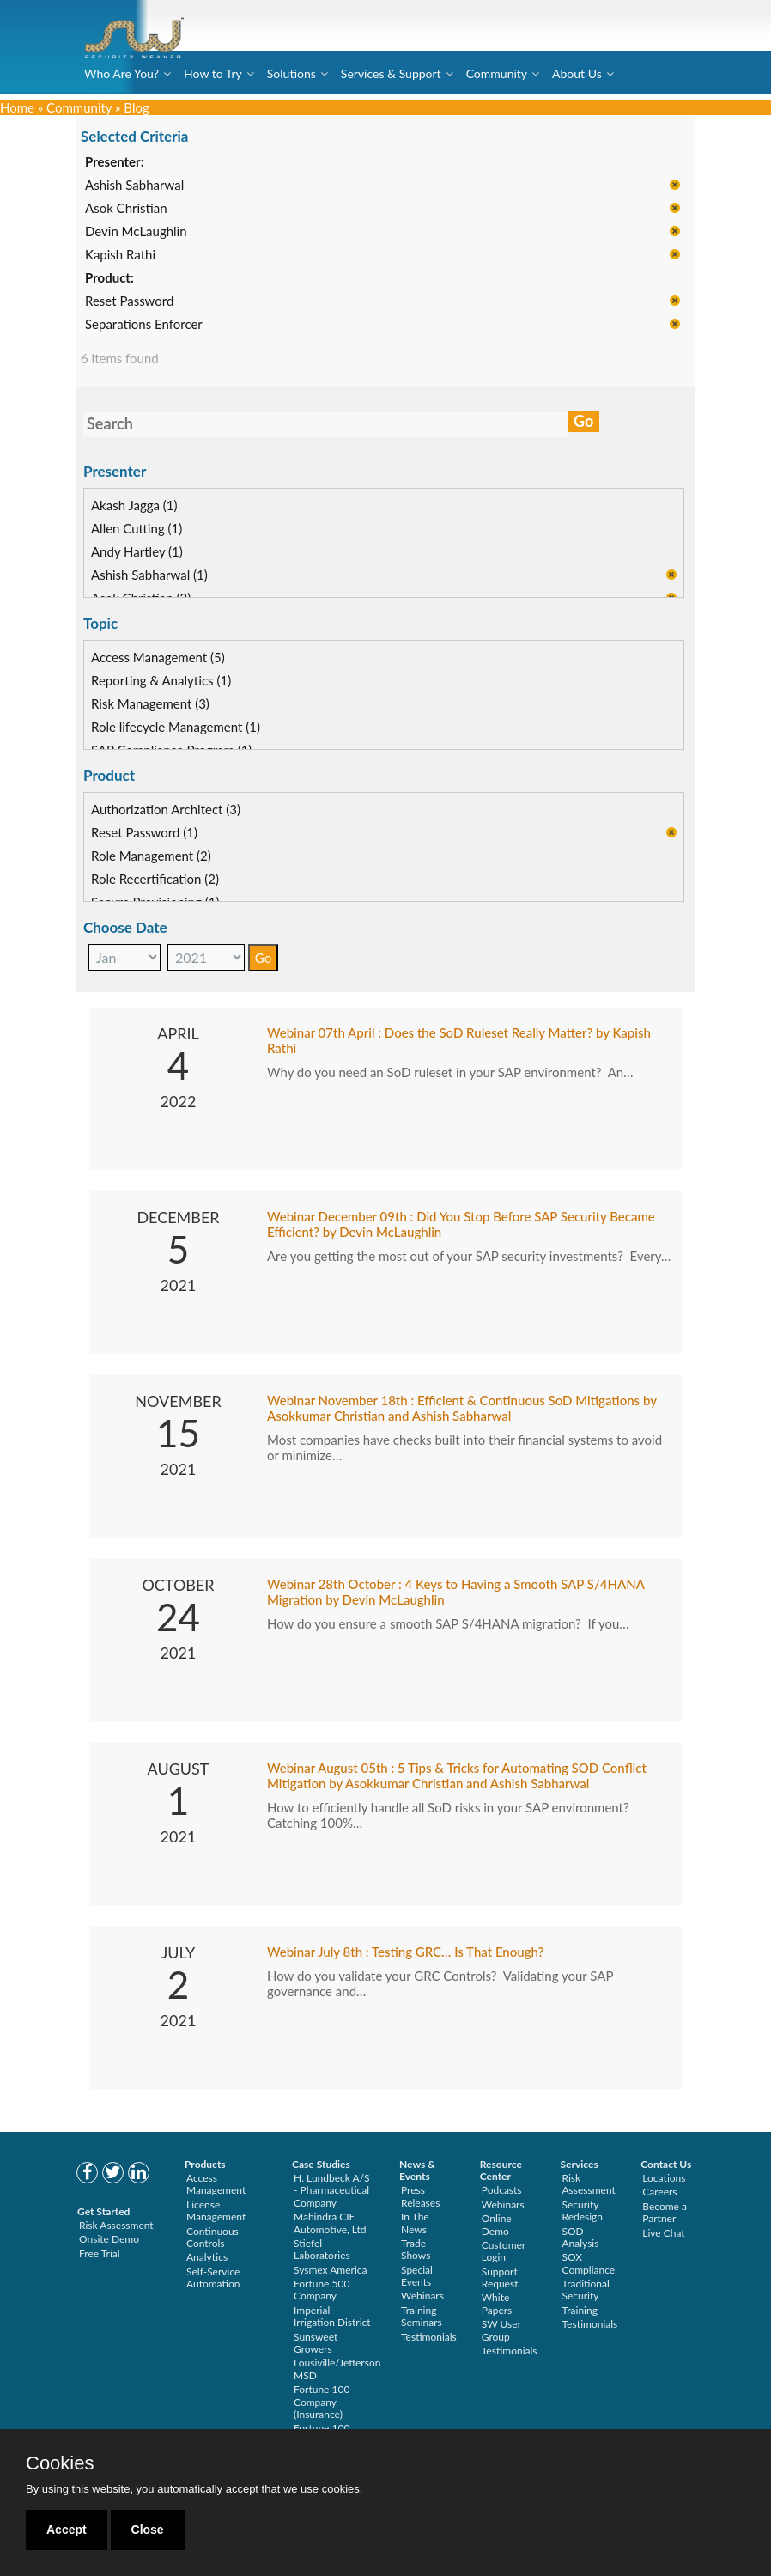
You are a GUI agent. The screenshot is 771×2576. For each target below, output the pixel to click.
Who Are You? (121, 73)
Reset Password (129, 301)
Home (17, 107)
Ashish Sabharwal (134, 185)
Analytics (207, 2256)
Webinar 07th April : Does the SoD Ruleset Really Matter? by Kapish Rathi (459, 1040)
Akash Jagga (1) (134, 505)
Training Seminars (421, 2316)
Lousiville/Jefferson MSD (337, 2368)
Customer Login (503, 2250)
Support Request (500, 2277)
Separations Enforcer (144, 324)
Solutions (291, 73)
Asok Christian (126, 208)
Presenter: (114, 162)
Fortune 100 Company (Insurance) (321, 2402)
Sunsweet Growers (315, 2342)
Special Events (417, 2275)
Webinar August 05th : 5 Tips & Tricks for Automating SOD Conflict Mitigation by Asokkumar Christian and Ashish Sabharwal (457, 1775)
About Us (577, 73)
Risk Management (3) (150, 703)
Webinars (422, 2295)
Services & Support (391, 73)
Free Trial (99, 2253)
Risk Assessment (116, 2225)
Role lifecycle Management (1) (175, 726)
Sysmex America (330, 2269)
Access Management (216, 2183)
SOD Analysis (580, 2237)
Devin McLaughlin (136, 232)
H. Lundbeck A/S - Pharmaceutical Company (332, 2190)
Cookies (60, 2463)
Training (580, 2310)
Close (147, 2529)
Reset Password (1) (144, 832)
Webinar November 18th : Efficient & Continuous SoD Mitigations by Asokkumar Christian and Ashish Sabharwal (462, 1407)
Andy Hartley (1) (137, 551)
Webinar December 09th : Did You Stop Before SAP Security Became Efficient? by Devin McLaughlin (461, 1224)
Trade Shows (415, 2249)
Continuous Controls (212, 2237)
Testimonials (429, 2336)
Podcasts (502, 2189)
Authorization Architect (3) (165, 809)
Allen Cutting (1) (136, 528)
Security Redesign (583, 2210)
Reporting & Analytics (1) (161, 680)
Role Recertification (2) (155, 878)
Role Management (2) (151, 855)
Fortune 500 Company (321, 2289)
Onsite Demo (109, 2238)
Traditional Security (586, 2289)
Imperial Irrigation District (332, 2316)
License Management (216, 2210)
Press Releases (420, 2195)
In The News (415, 2222)
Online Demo (497, 2224)
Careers (659, 2191)
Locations (663, 2177)
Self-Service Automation (213, 2277)
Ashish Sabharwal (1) (149, 574)
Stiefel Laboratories (322, 2249)
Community (496, 73)
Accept (66, 2529)
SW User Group (501, 2329)
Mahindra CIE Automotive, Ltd (330, 2222)
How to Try (213, 73)
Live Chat (663, 2232)
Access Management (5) (158, 657)
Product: (109, 278)
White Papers (497, 2303)
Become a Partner (664, 2212)
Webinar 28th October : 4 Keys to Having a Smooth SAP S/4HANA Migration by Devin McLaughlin (455, 1591)
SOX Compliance (589, 2262)
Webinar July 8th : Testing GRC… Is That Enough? (405, 1951)
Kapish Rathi (120, 255)
